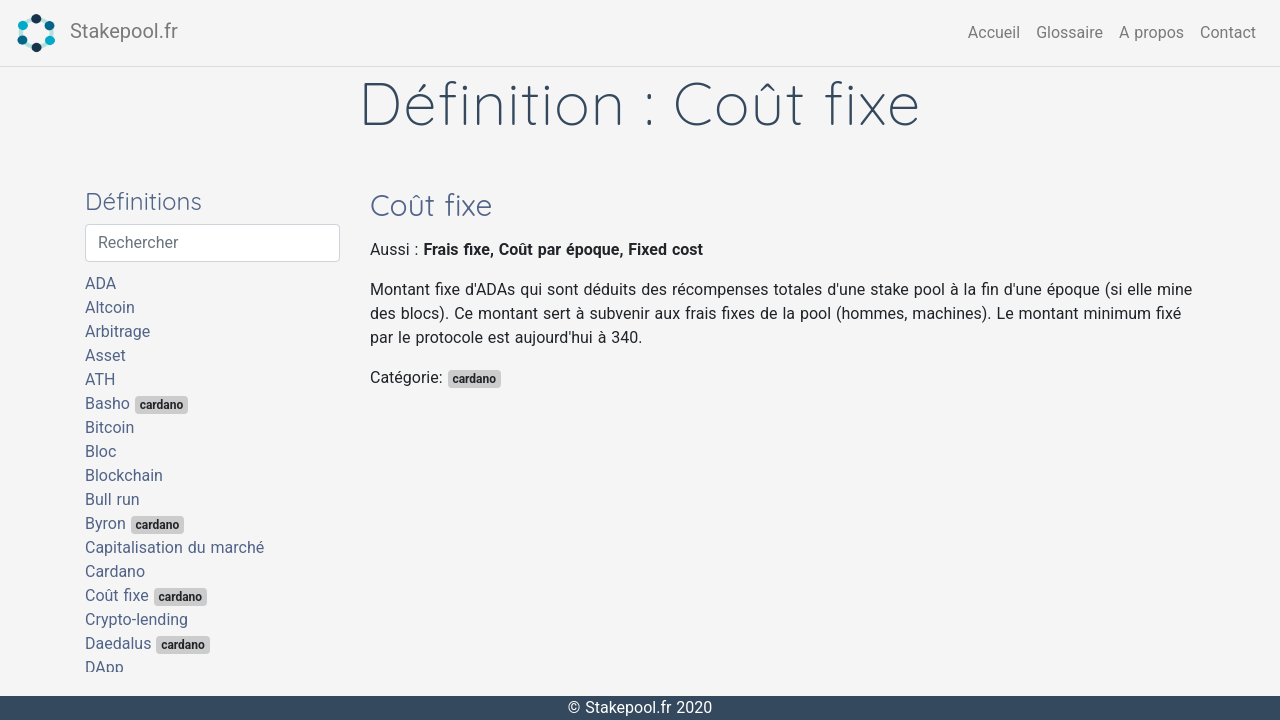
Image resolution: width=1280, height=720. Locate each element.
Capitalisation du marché (174, 547)
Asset (105, 355)
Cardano (115, 571)
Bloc (100, 451)
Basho (136, 404)
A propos (1151, 32)
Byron (134, 524)
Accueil (994, 32)
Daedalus (147, 644)
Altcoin (110, 307)
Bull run (112, 499)
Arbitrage (117, 331)
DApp (104, 667)
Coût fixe (146, 596)
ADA (100, 283)
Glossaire (1069, 32)
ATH (100, 379)
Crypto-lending (136, 619)
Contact (1228, 32)
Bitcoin (109, 427)
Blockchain (124, 475)
